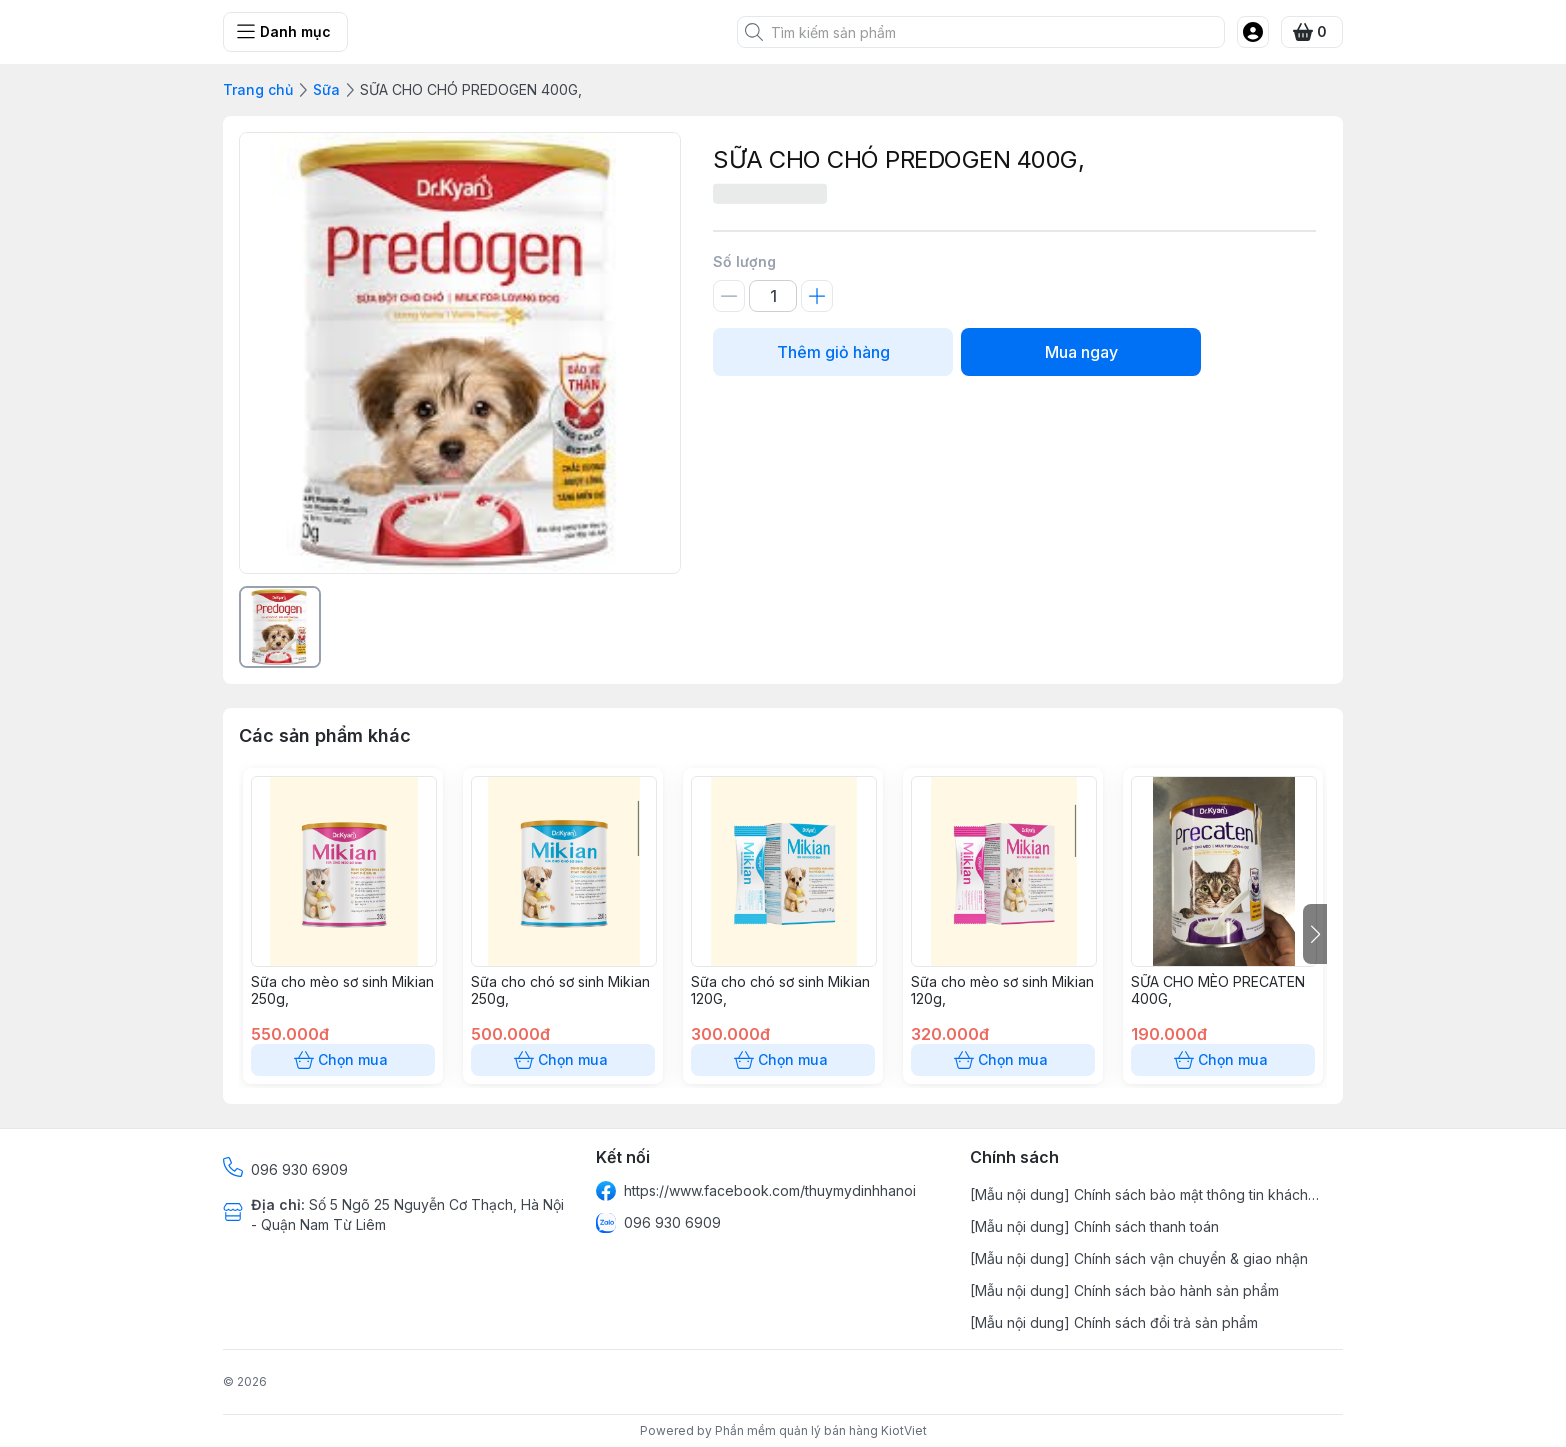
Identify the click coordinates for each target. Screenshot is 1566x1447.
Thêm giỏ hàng (833, 352)
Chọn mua (343, 1060)
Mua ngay (1081, 352)
